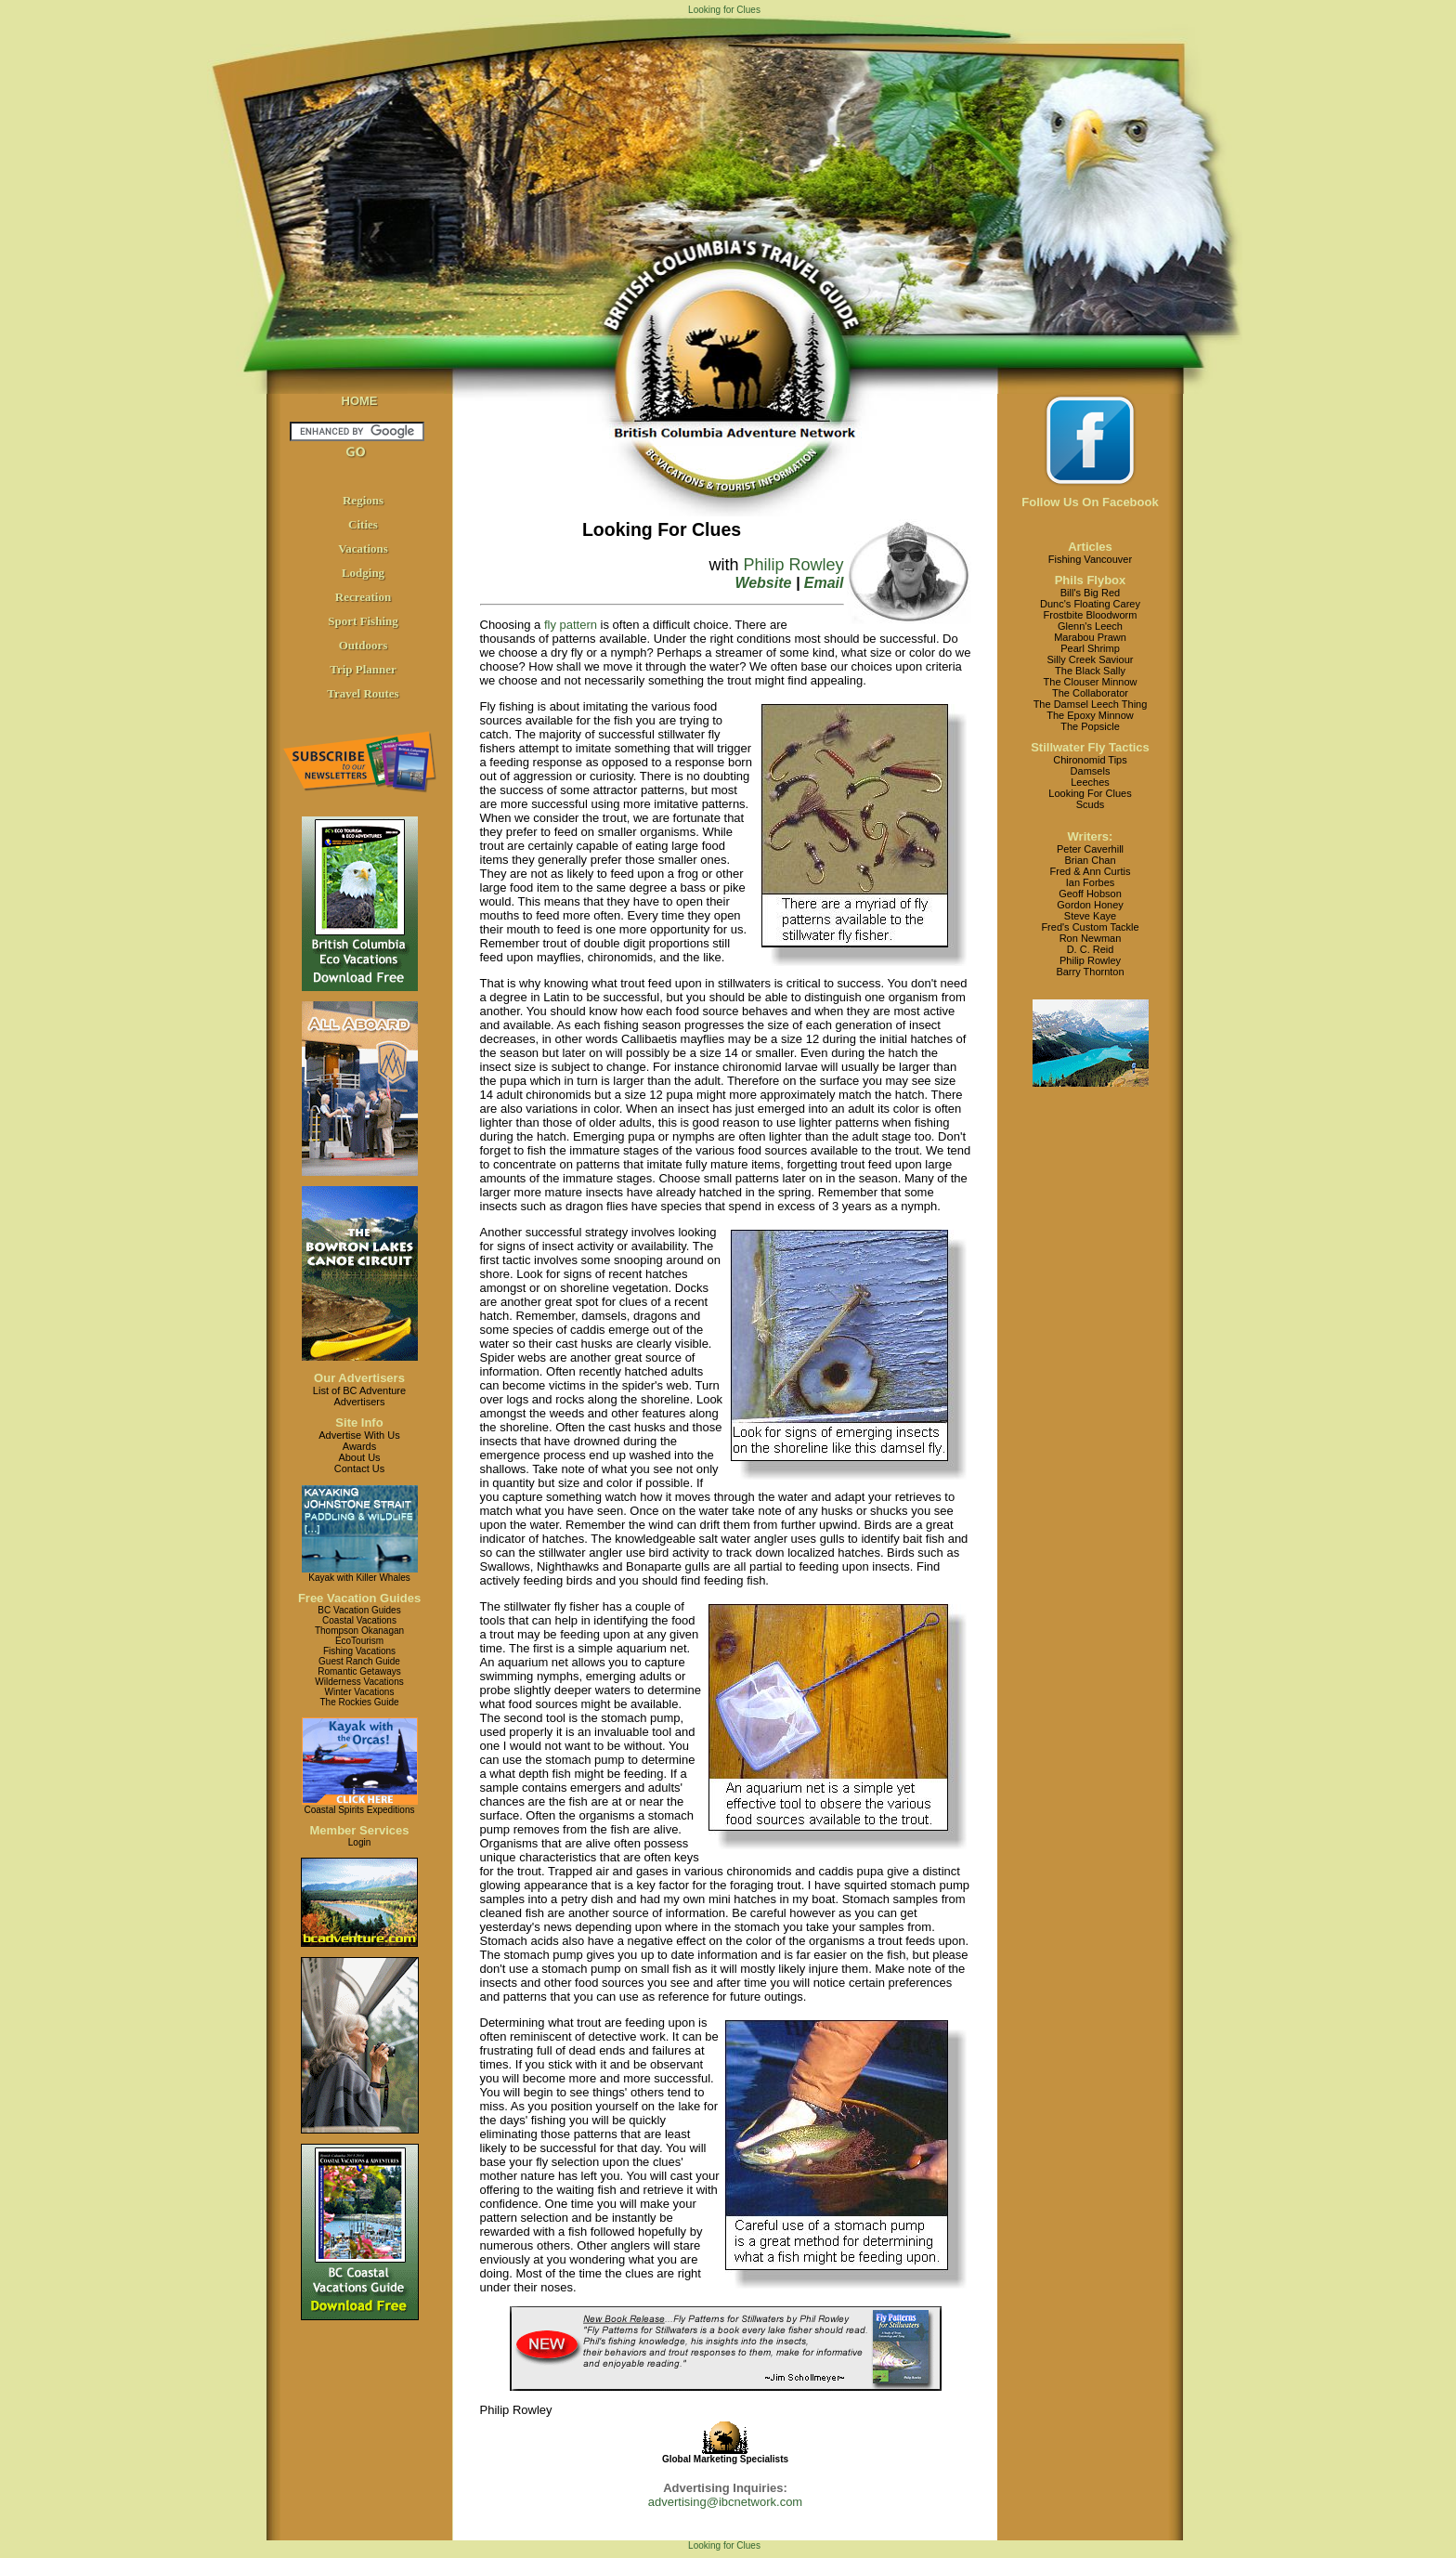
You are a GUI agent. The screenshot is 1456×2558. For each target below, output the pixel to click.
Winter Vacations (360, 1692)
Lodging (363, 573)
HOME (360, 401)
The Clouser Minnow (1091, 681)
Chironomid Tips (1089, 759)
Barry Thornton (1090, 971)
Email (824, 583)
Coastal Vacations (359, 1620)
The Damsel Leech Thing (1091, 704)
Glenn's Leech (1090, 626)
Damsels (1091, 771)
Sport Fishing (363, 621)
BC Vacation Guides (359, 1610)
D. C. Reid (1090, 949)
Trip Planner (363, 669)
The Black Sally (1090, 670)
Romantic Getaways (359, 1671)
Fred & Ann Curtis (1090, 871)
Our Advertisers (359, 1378)
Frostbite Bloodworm (1091, 614)
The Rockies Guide (358, 1702)
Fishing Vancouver (1090, 559)
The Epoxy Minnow (1090, 715)
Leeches (1090, 782)
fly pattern (570, 625)
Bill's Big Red (1090, 592)
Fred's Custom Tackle (1089, 927)
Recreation (363, 597)
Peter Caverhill (1090, 849)
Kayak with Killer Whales (359, 1578)
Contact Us (359, 1468)
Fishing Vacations (359, 1651)
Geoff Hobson (1090, 893)
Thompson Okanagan (359, 1630)
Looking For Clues (1089, 793)
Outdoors (363, 645)
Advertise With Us (358, 1435)
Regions (363, 500)
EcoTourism (359, 1641)
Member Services (360, 1830)
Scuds (1090, 804)
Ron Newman (1091, 938)
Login (359, 1842)
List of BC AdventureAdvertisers (359, 1396)
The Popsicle (1090, 726)
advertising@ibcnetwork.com (725, 2502)
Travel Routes (362, 693)
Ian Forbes (1090, 882)
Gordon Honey (1090, 904)
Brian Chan (1089, 860)
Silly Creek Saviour (1090, 659)
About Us (359, 1457)
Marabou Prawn (1090, 637)
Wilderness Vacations (359, 1682)
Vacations (363, 548)
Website (762, 583)
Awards (359, 1446)
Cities (363, 524)
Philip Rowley (793, 564)
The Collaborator (1090, 692)
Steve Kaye (1090, 915)
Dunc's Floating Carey (1090, 603)
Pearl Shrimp (1090, 648)
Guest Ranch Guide (359, 1661)
